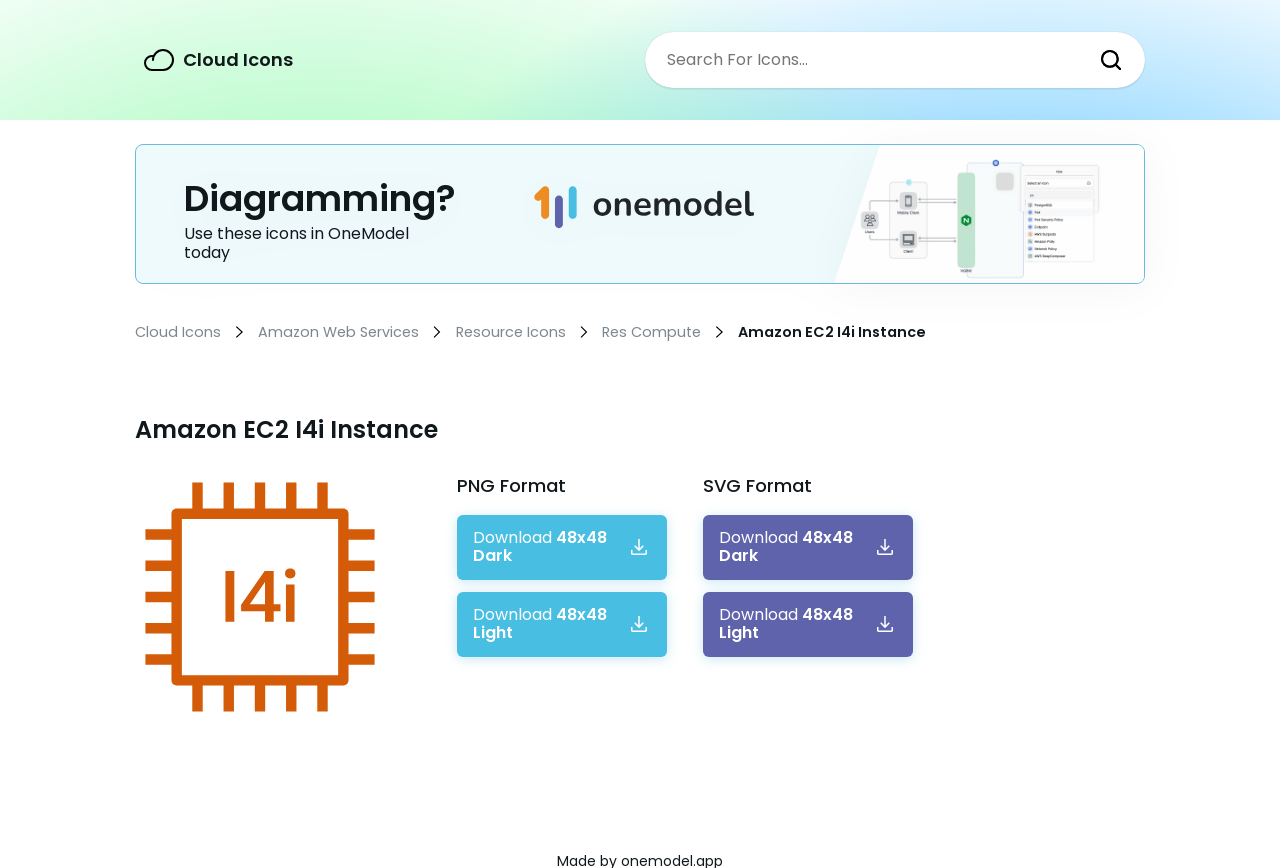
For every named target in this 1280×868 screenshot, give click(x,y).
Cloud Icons (238, 59)
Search (1111, 60)
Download (540, 547)
